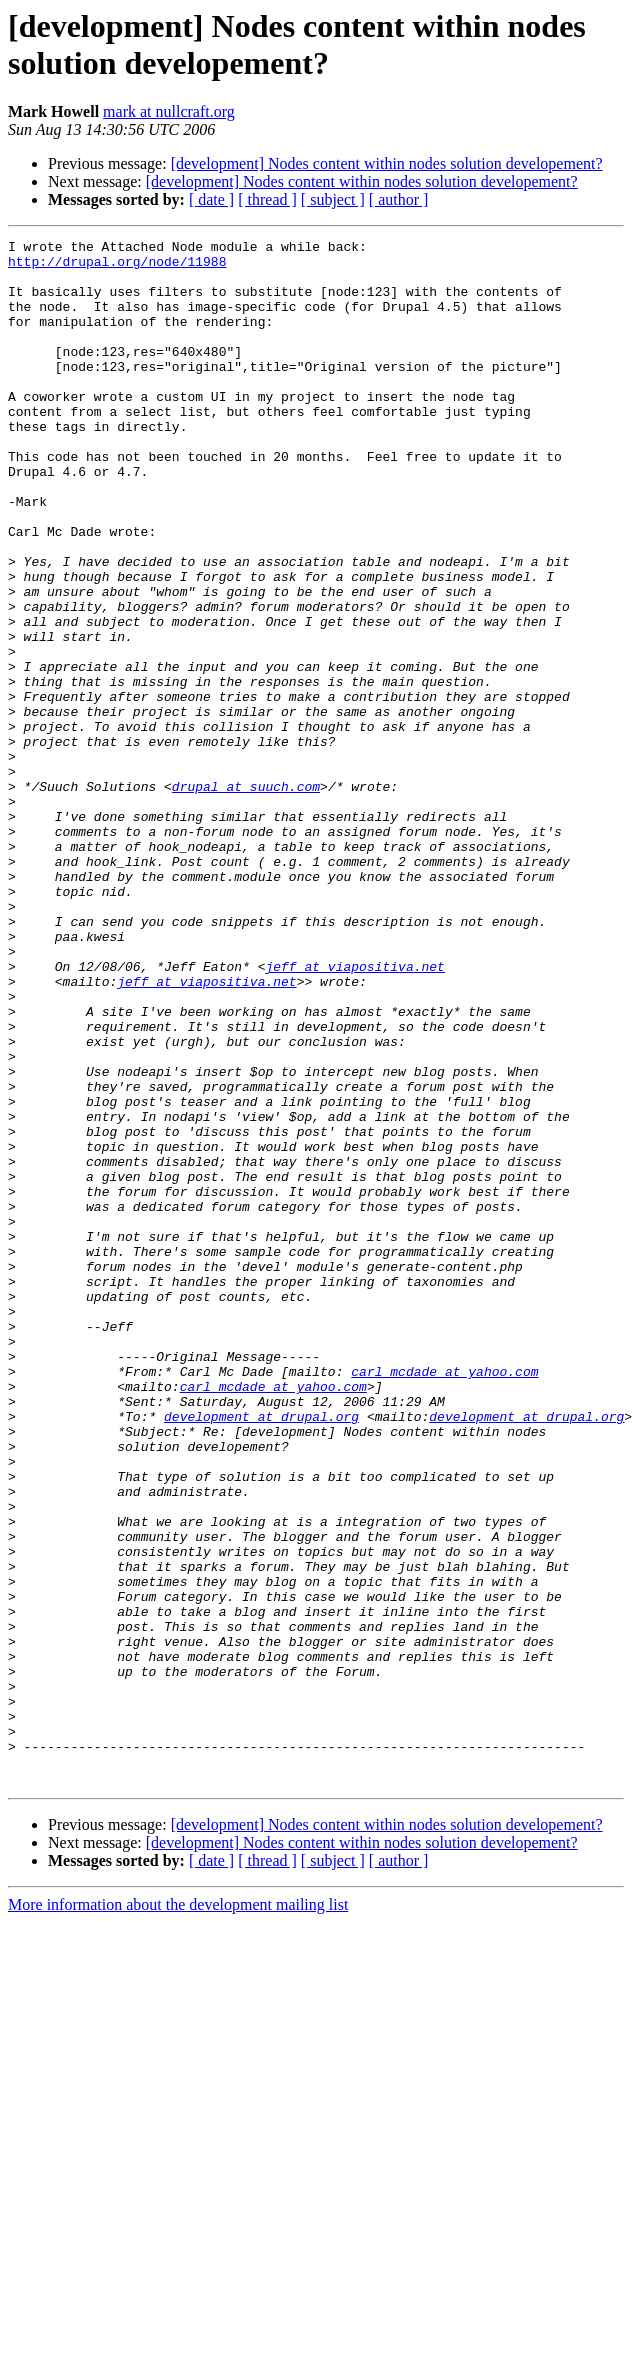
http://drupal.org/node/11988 (117, 267)
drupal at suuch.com (246, 897)
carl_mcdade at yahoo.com (444, 1599)
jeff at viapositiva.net (354, 1113)
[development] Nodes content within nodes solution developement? (387, 163)
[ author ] (399, 199)
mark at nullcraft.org (169, 111)
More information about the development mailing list (178, 2213)
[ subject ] (333, 199)
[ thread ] (267, 199)
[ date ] (211, 199)
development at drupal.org (261, 1653)
